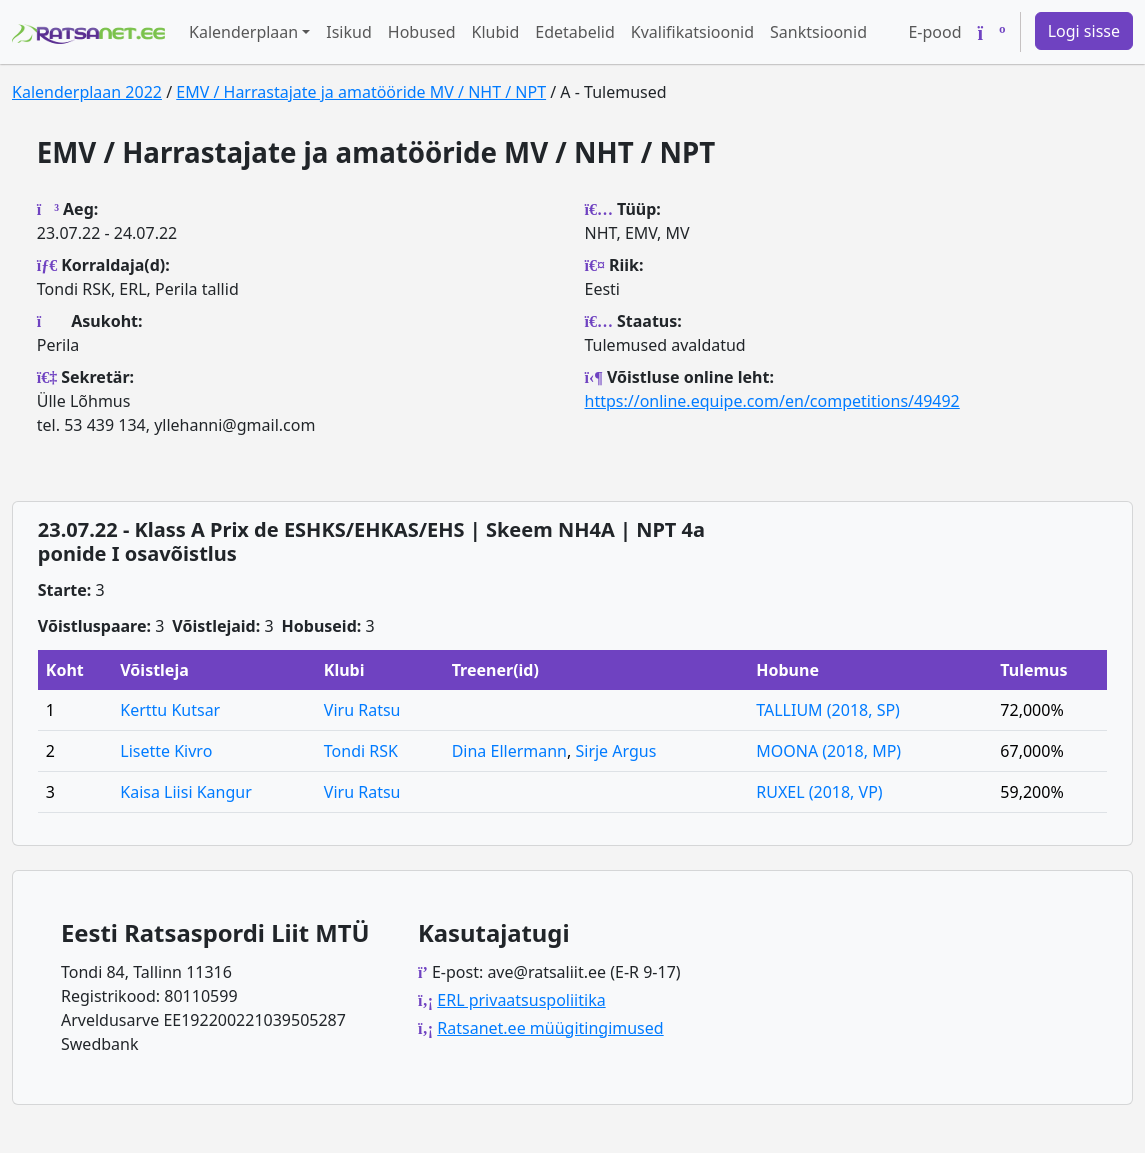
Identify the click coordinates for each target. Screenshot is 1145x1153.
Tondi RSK (361, 751)
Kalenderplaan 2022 (87, 92)
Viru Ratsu (362, 710)
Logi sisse (1084, 31)
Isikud (349, 32)
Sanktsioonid (818, 32)
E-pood (934, 32)
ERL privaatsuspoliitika (521, 1000)
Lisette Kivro (166, 751)
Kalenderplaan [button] (243, 32)
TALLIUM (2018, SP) (828, 710)
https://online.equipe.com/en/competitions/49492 (772, 401)
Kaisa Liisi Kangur (186, 792)
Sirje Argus (615, 751)
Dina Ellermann (509, 751)
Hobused (422, 32)
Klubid (496, 32)
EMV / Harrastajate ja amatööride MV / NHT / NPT (361, 92)
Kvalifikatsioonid (692, 32)
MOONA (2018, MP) (828, 751)
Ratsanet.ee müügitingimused (550, 1028)
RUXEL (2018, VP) (819, 792)
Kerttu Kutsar (170, 710)
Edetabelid (574, 32)
